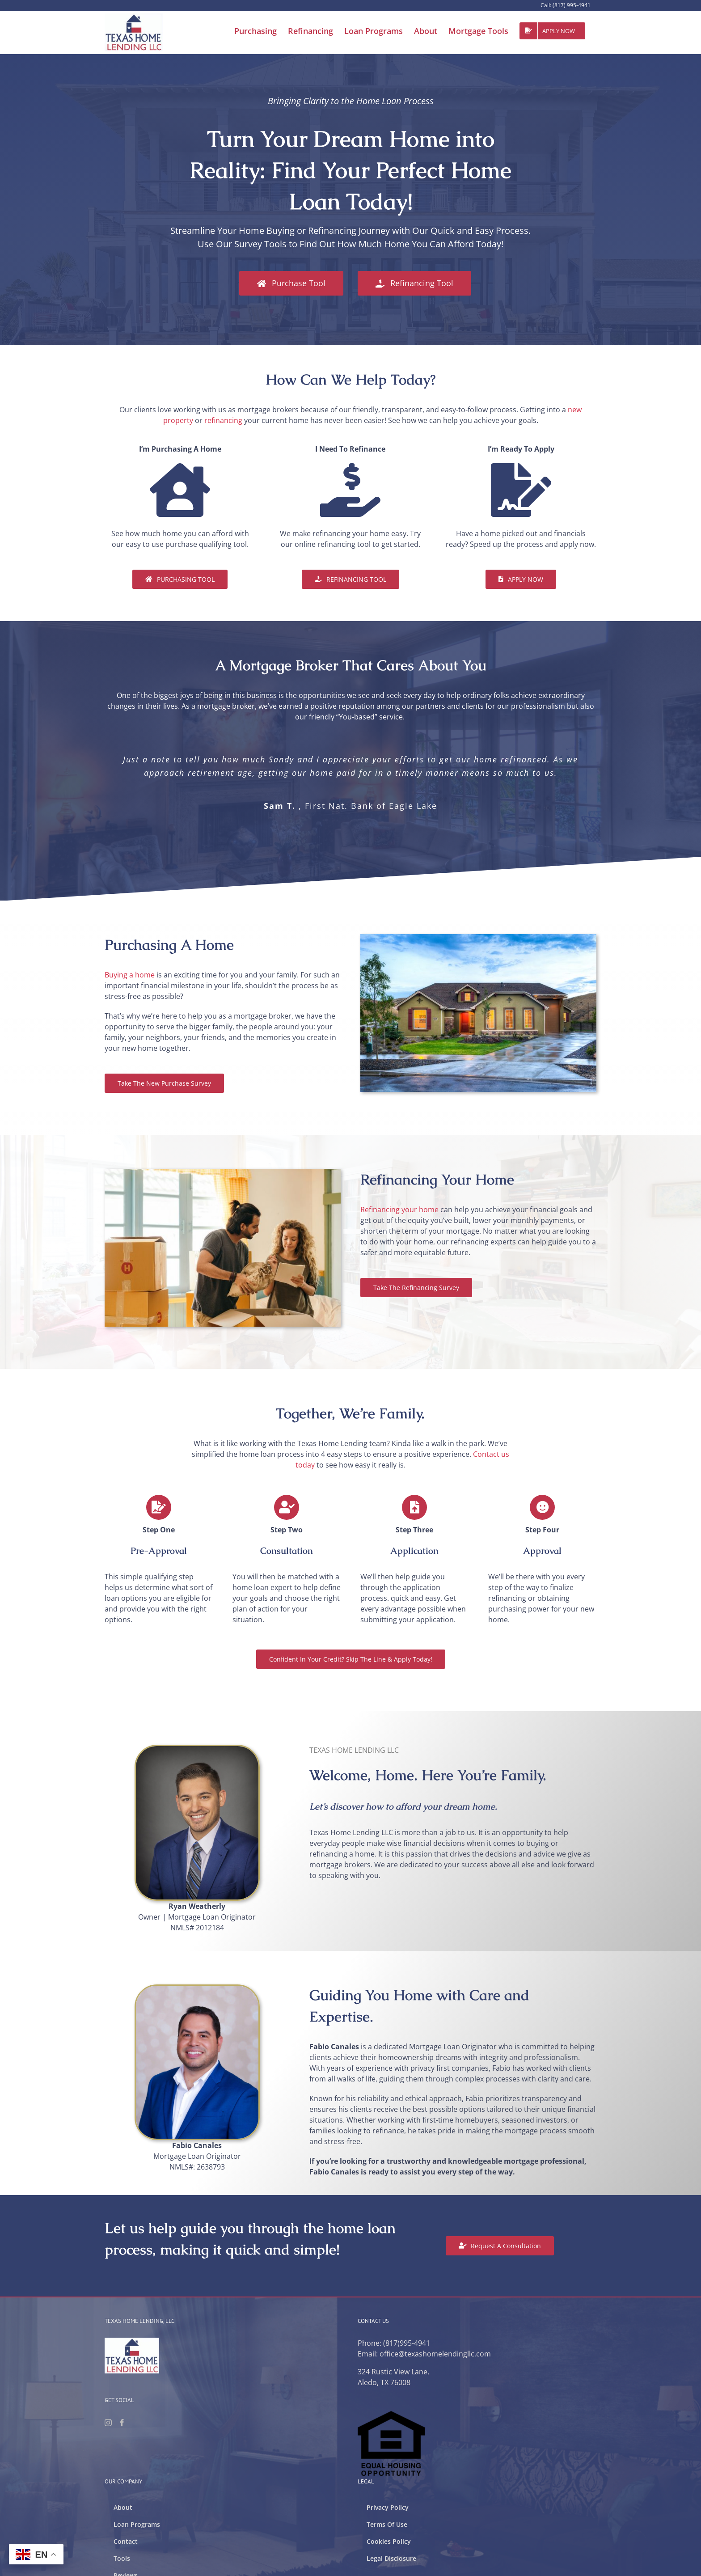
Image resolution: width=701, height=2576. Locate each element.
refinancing (223, 420)
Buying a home (130, 975)
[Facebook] (122, 2422)
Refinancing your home (399, 1209)
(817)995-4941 (406, 2343)
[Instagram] (108, 2422)
